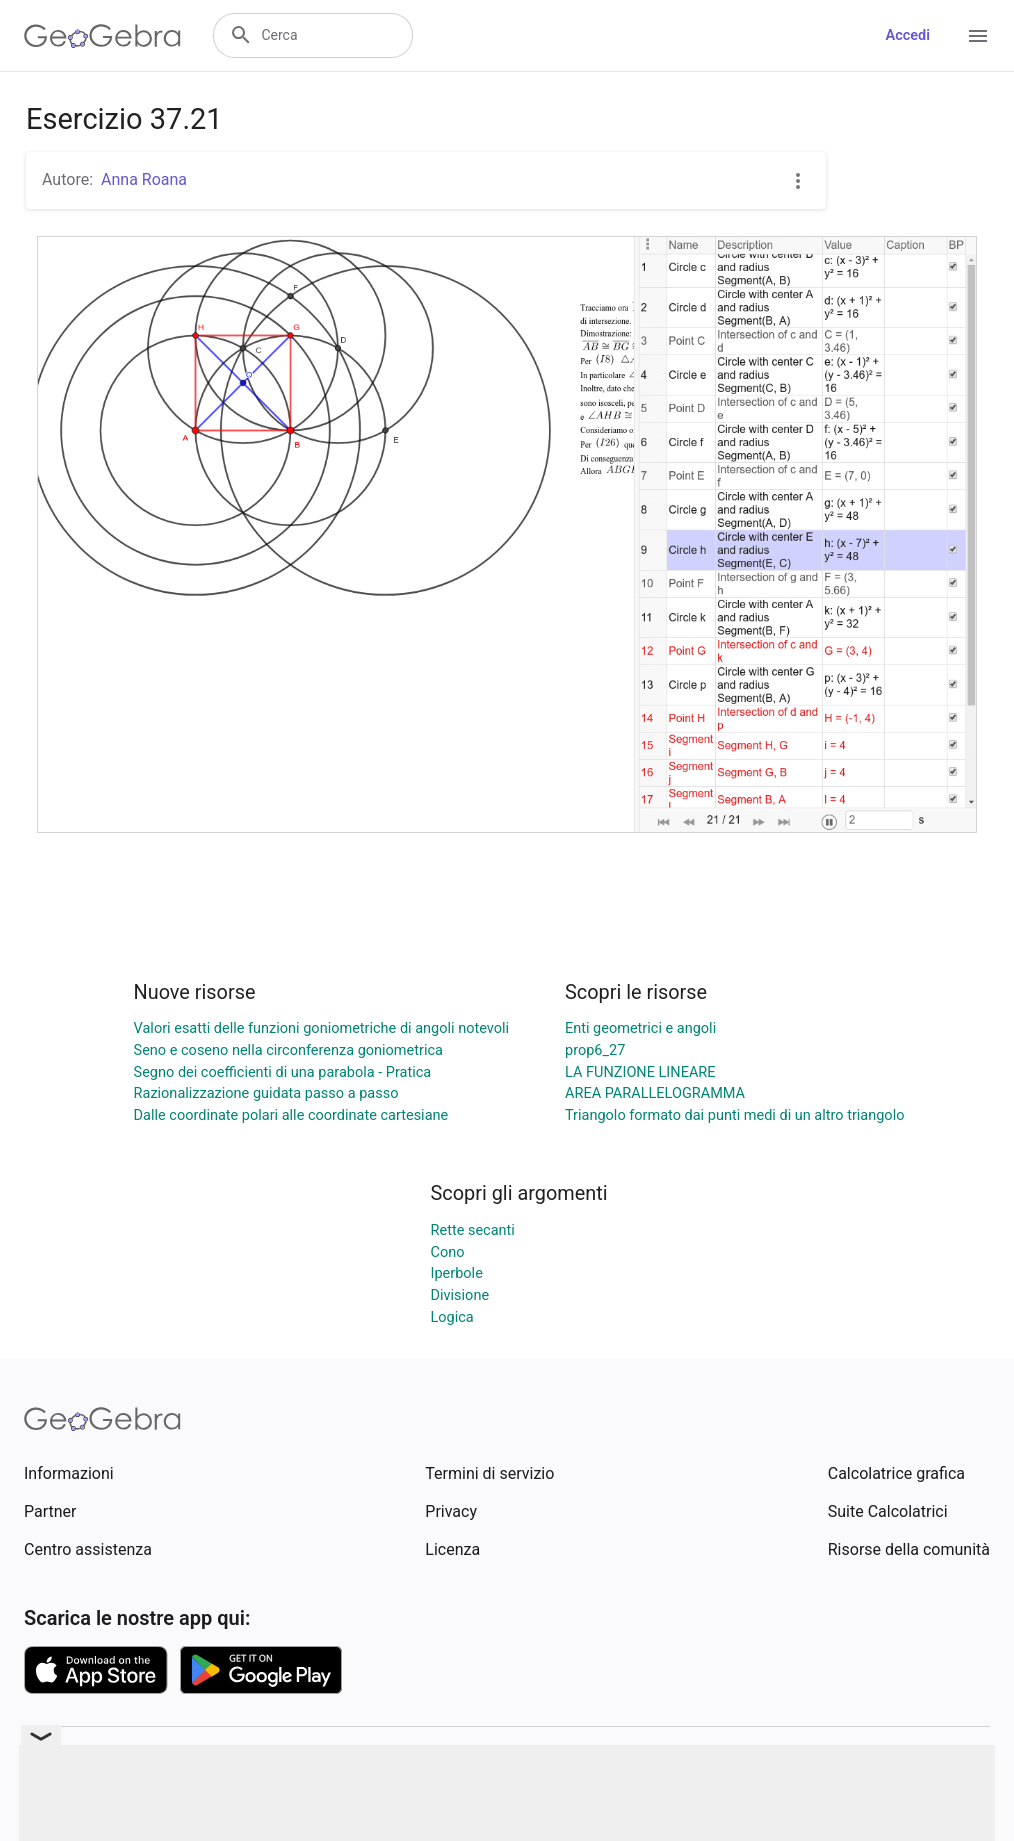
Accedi (907, 35)
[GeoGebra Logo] (102, 36)
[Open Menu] (978, 36)
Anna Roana (144, 179)
